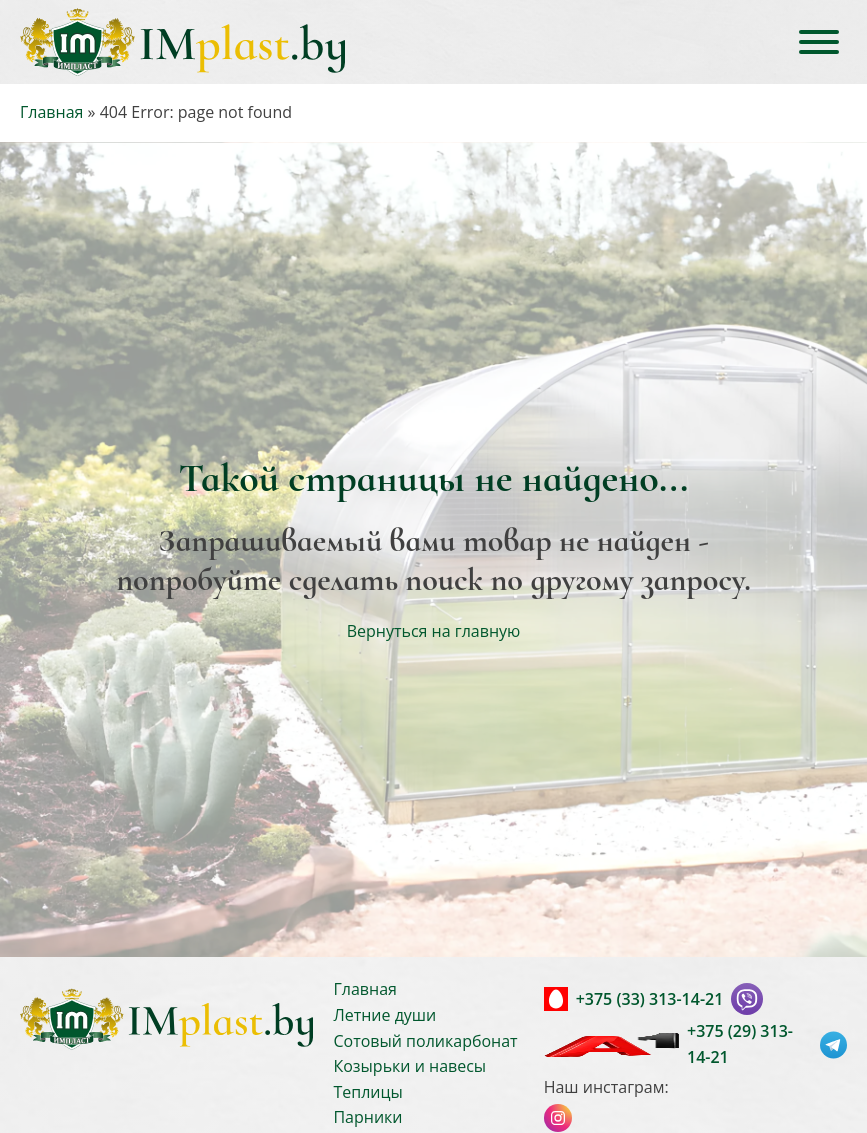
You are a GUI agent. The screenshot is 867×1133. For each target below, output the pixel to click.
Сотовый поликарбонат (425, 1041)
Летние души (384, 1015)
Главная (51, 112)
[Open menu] (819, 42)
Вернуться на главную (434, 631)
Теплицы (367, 1092)
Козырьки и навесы (409, 1066)
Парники (367, 1117)
